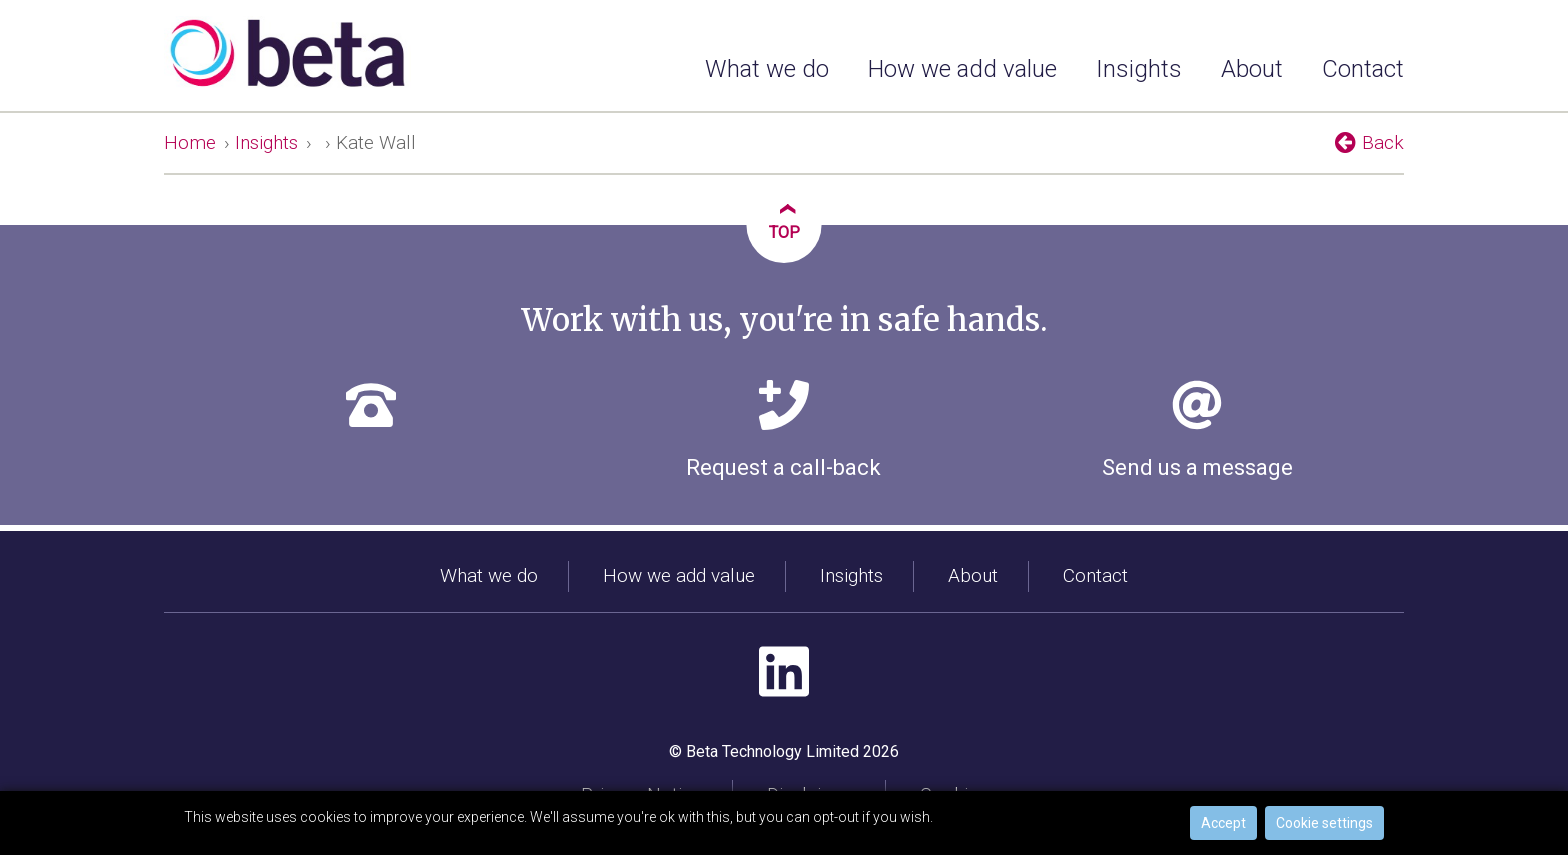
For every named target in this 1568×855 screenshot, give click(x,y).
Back (1369, 142)
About (1252, 69)
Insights (1139, 69)
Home (190, 142)
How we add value (962, 69)
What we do (767, 69)
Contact (1363, 69)
